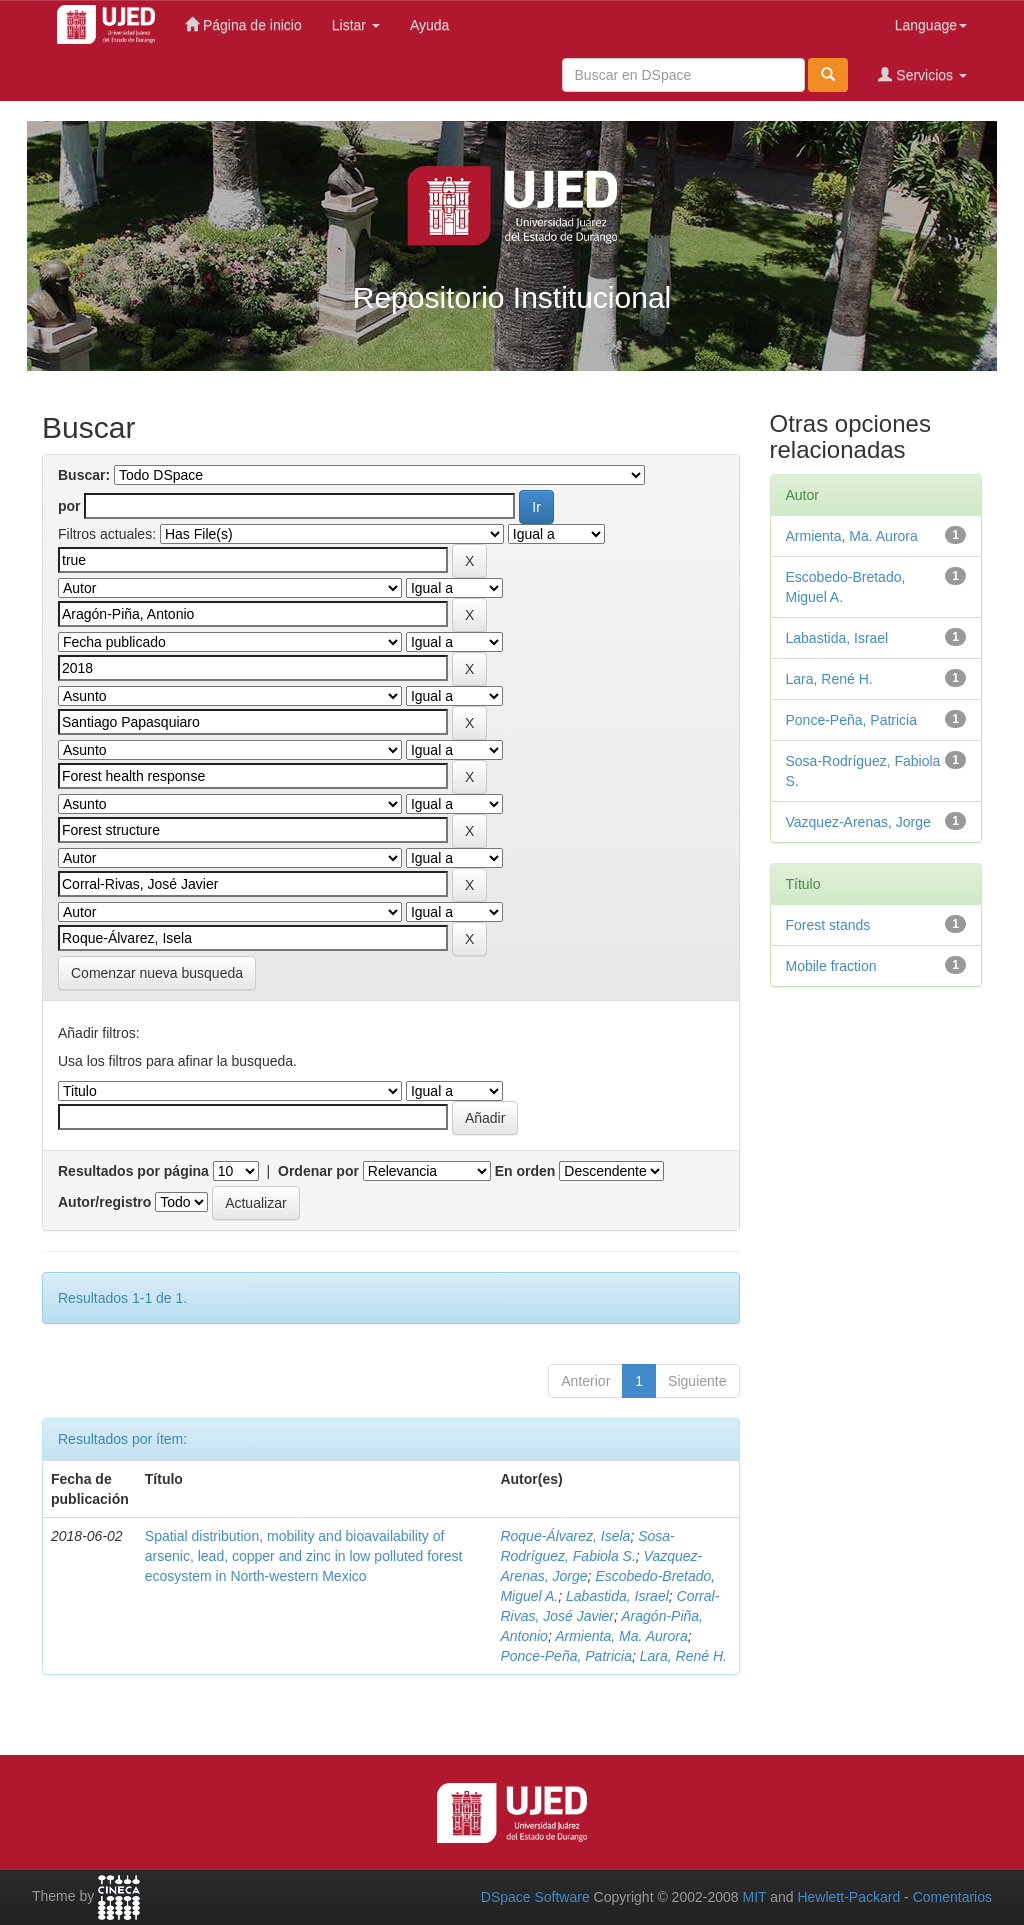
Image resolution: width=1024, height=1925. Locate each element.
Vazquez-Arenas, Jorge (858, 822)
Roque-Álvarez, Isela (565, 1536)
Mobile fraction (831, 966)
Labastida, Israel (617, 1596)
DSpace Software (535, 1897)
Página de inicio (243, 24)
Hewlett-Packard (848, 1897)
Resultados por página (133, 1171)
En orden (525, 1171)
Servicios (922, 74)
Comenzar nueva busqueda (157, 973)
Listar (356, 25)
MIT (754, 1897)
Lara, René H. (683, 1656)
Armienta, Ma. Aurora (621, 1636)
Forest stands (828, 925)
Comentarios (952, 1897)
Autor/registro (104, 1202)
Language (931, 25)
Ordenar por (318, 1171)
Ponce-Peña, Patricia (566, 1656)
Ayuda (429, 25)
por (69, 506)
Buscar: (84, 475)
